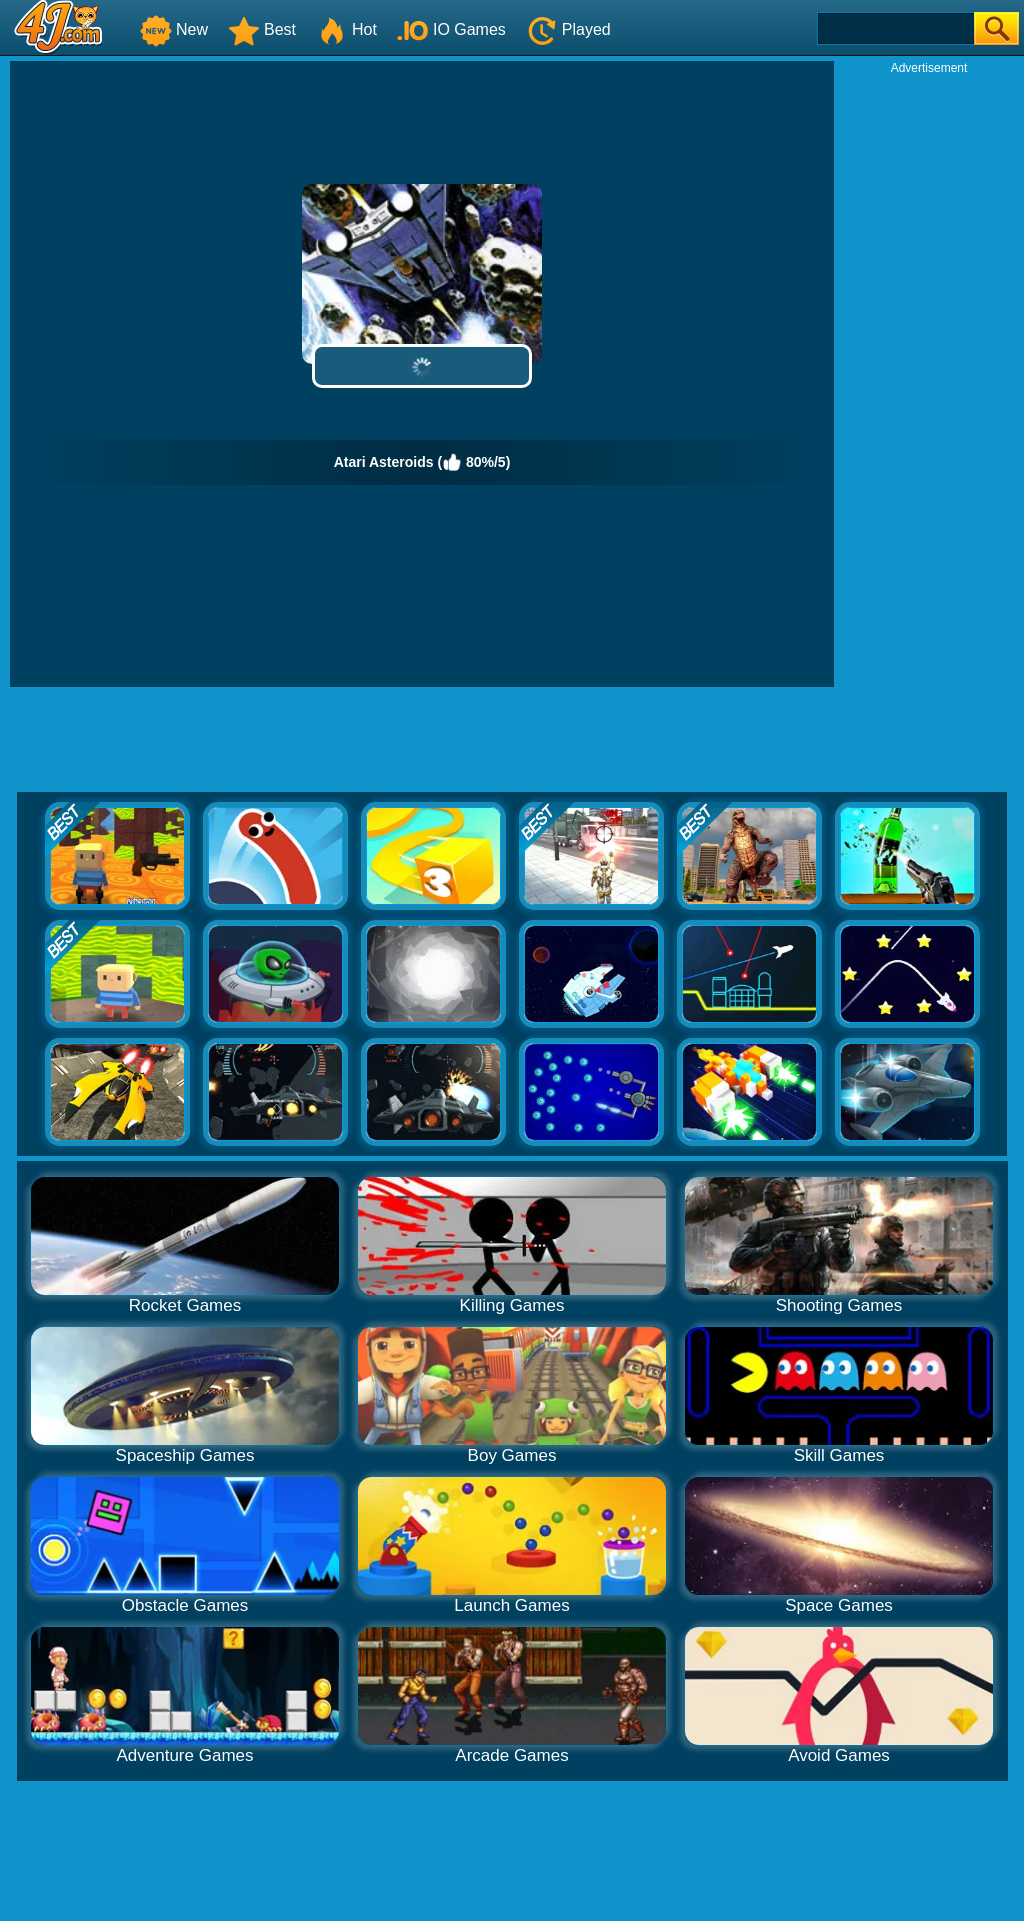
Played (568, 29)
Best (262, 29)
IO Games (451, 29)
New (174, 29)
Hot (346, 29)
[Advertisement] (929, 376)
